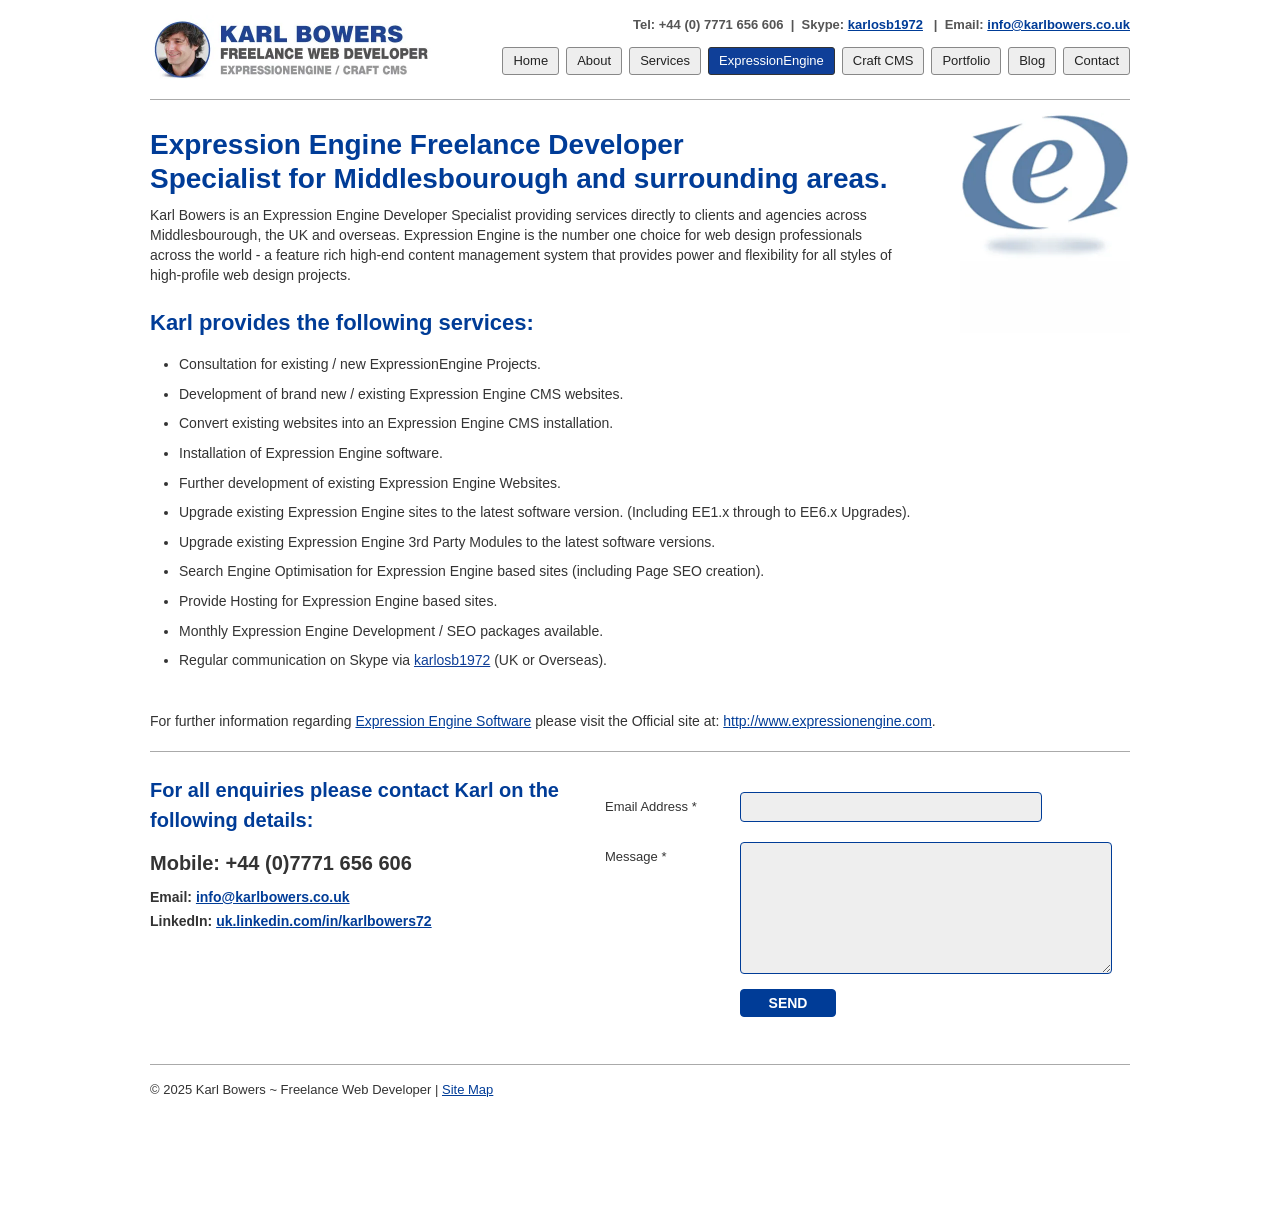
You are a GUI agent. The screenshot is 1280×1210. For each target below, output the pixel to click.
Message (635, 856)
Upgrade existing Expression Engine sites (308, 512)
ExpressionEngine (771, 60)
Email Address (651, 806)
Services (665, 60)
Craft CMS (883, 60)
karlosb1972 (885, 24)
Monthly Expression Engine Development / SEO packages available (389, 631)
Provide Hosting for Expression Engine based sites (336, 601)
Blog (1032, 60)
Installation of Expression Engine (280, 453)
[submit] (788, 1003)
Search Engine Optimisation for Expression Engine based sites (373, 571)
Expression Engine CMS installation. (501, 423)
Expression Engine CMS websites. (516, 394)
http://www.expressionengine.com (827, 721)
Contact (1096, 60)
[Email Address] (891, 807)
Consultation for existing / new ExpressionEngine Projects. (360, 364)
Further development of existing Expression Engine (337, 483)
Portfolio (966, 60)
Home (530, 60)
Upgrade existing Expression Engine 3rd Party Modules (350, 542)
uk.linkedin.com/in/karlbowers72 (324, 921)
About (594, 60)
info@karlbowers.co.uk (1058, 24)
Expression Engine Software (443, 721)
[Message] (926, 908)
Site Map (467, 1089)
